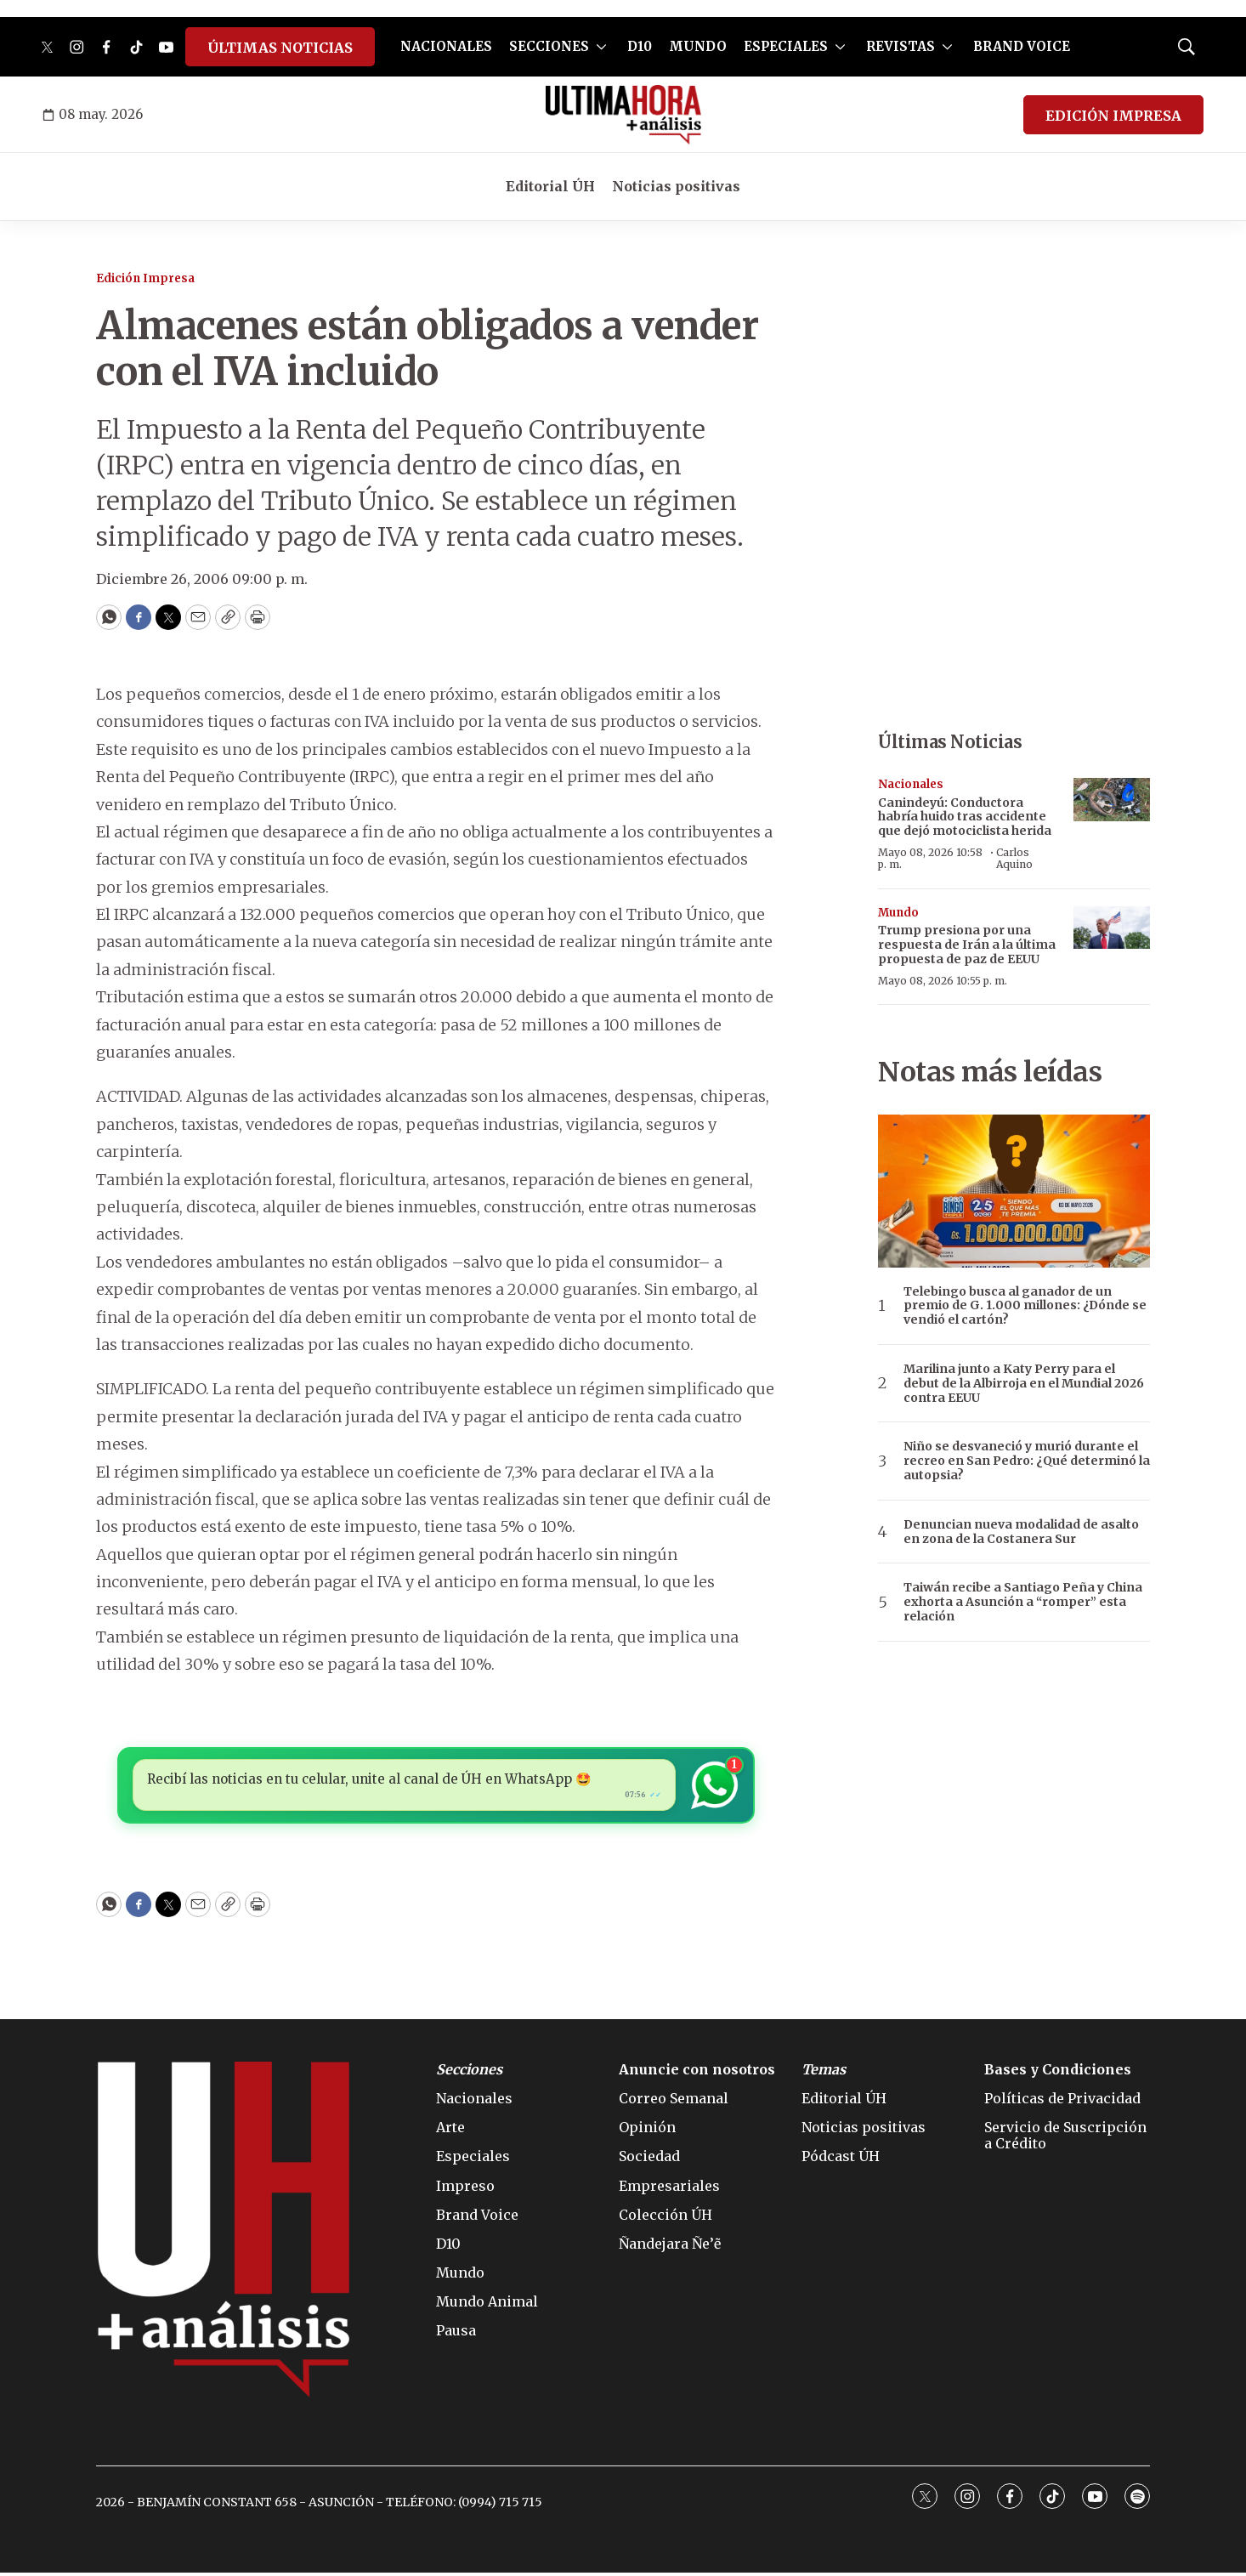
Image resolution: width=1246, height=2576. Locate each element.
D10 (639, 46)
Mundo (898, 912)
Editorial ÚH (550, 186)
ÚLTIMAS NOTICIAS (280, 47)
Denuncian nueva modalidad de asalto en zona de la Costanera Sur (1021, 1532)
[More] (601, 47)
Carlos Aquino (1014, 858)
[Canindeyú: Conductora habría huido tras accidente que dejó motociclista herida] (1111, 799)
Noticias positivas (676, 186)
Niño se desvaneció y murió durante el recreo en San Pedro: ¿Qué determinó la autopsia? (1026, 1460)
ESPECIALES (786, 46)
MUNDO (698, 46)
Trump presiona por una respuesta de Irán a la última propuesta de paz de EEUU (967, 944)
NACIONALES (446, 46)
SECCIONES (549, 46)
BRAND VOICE (1021, 46)
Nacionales (910, 784)
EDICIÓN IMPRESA (1113, 115)
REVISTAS (900, 46)
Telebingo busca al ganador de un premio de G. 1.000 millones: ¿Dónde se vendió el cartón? (1025, 1306)
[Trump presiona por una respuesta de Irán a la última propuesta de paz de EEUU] (1111, 928)
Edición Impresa (145, 278)
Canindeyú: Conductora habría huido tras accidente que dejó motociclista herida (964, 817)
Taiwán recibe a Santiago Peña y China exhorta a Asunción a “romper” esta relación (1022, 1601)
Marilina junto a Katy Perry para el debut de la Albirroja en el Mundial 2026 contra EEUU (1023, 1383)
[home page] (623, 115)
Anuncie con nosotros (697, 2073)
